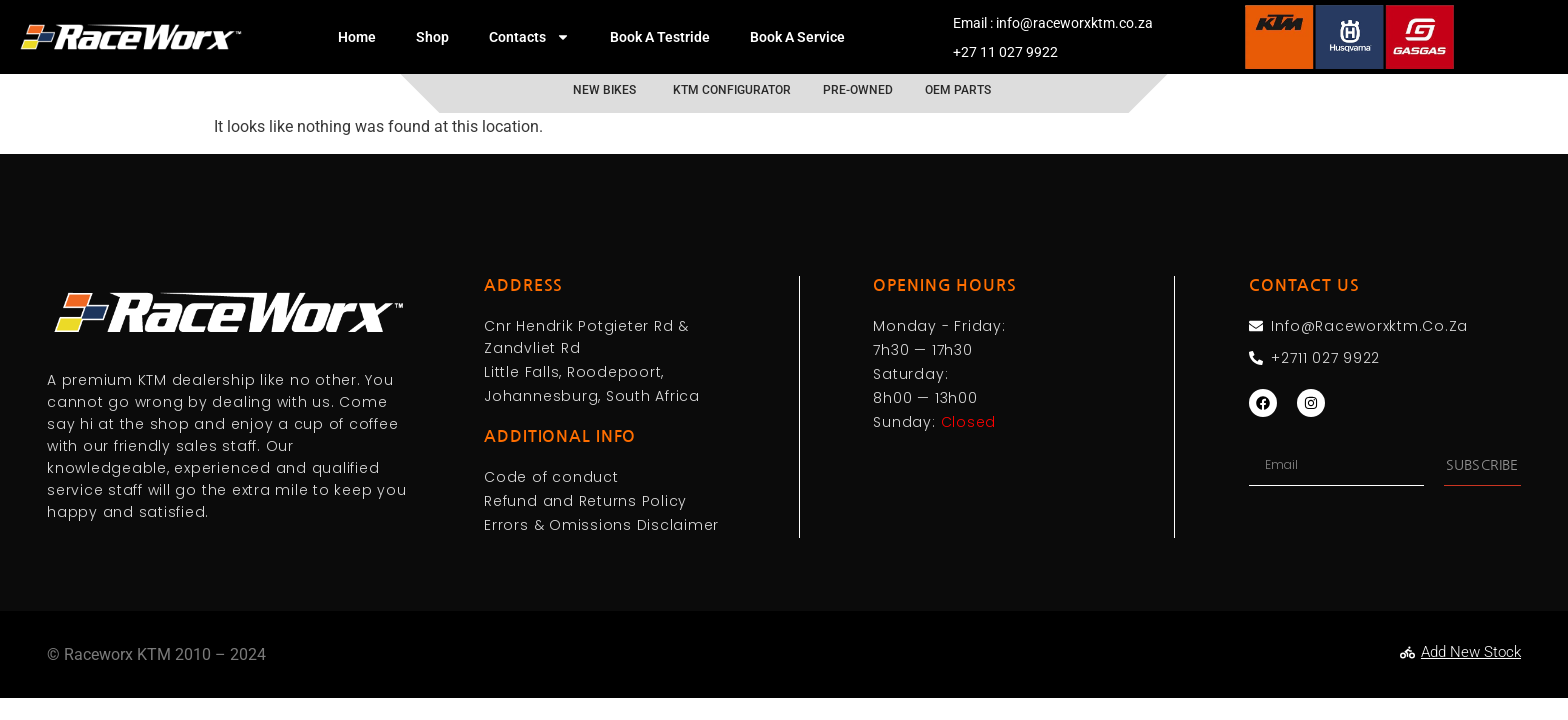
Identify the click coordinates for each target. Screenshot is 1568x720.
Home (357, 37)
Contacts (529, 37)
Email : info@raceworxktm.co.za (1053, 23)
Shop (432, 37)
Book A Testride (660, 37)
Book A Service (797, 37)
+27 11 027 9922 (1005, 52)
